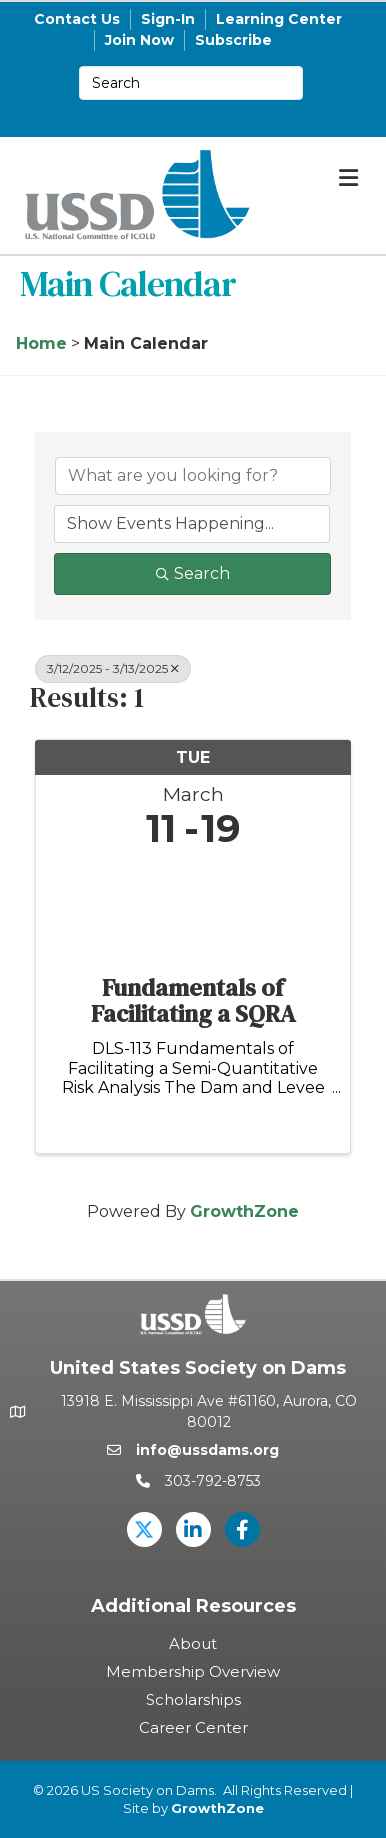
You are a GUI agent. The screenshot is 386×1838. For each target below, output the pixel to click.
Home (41, 343)
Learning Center (279, 19)
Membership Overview (193, 1671)
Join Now (139, 40)
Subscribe (233, 40)
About (193, 1643)
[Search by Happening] (192, 524)
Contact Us (77, 19)
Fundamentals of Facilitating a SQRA (193, 1001)
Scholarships (193, 1699)
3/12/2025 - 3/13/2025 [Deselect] (113, 668)
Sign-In (168, 19)
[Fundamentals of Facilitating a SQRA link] (193, 907)
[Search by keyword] (193, 476)
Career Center (193, 1727)
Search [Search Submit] (193, 573)
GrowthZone (244, 1211)
